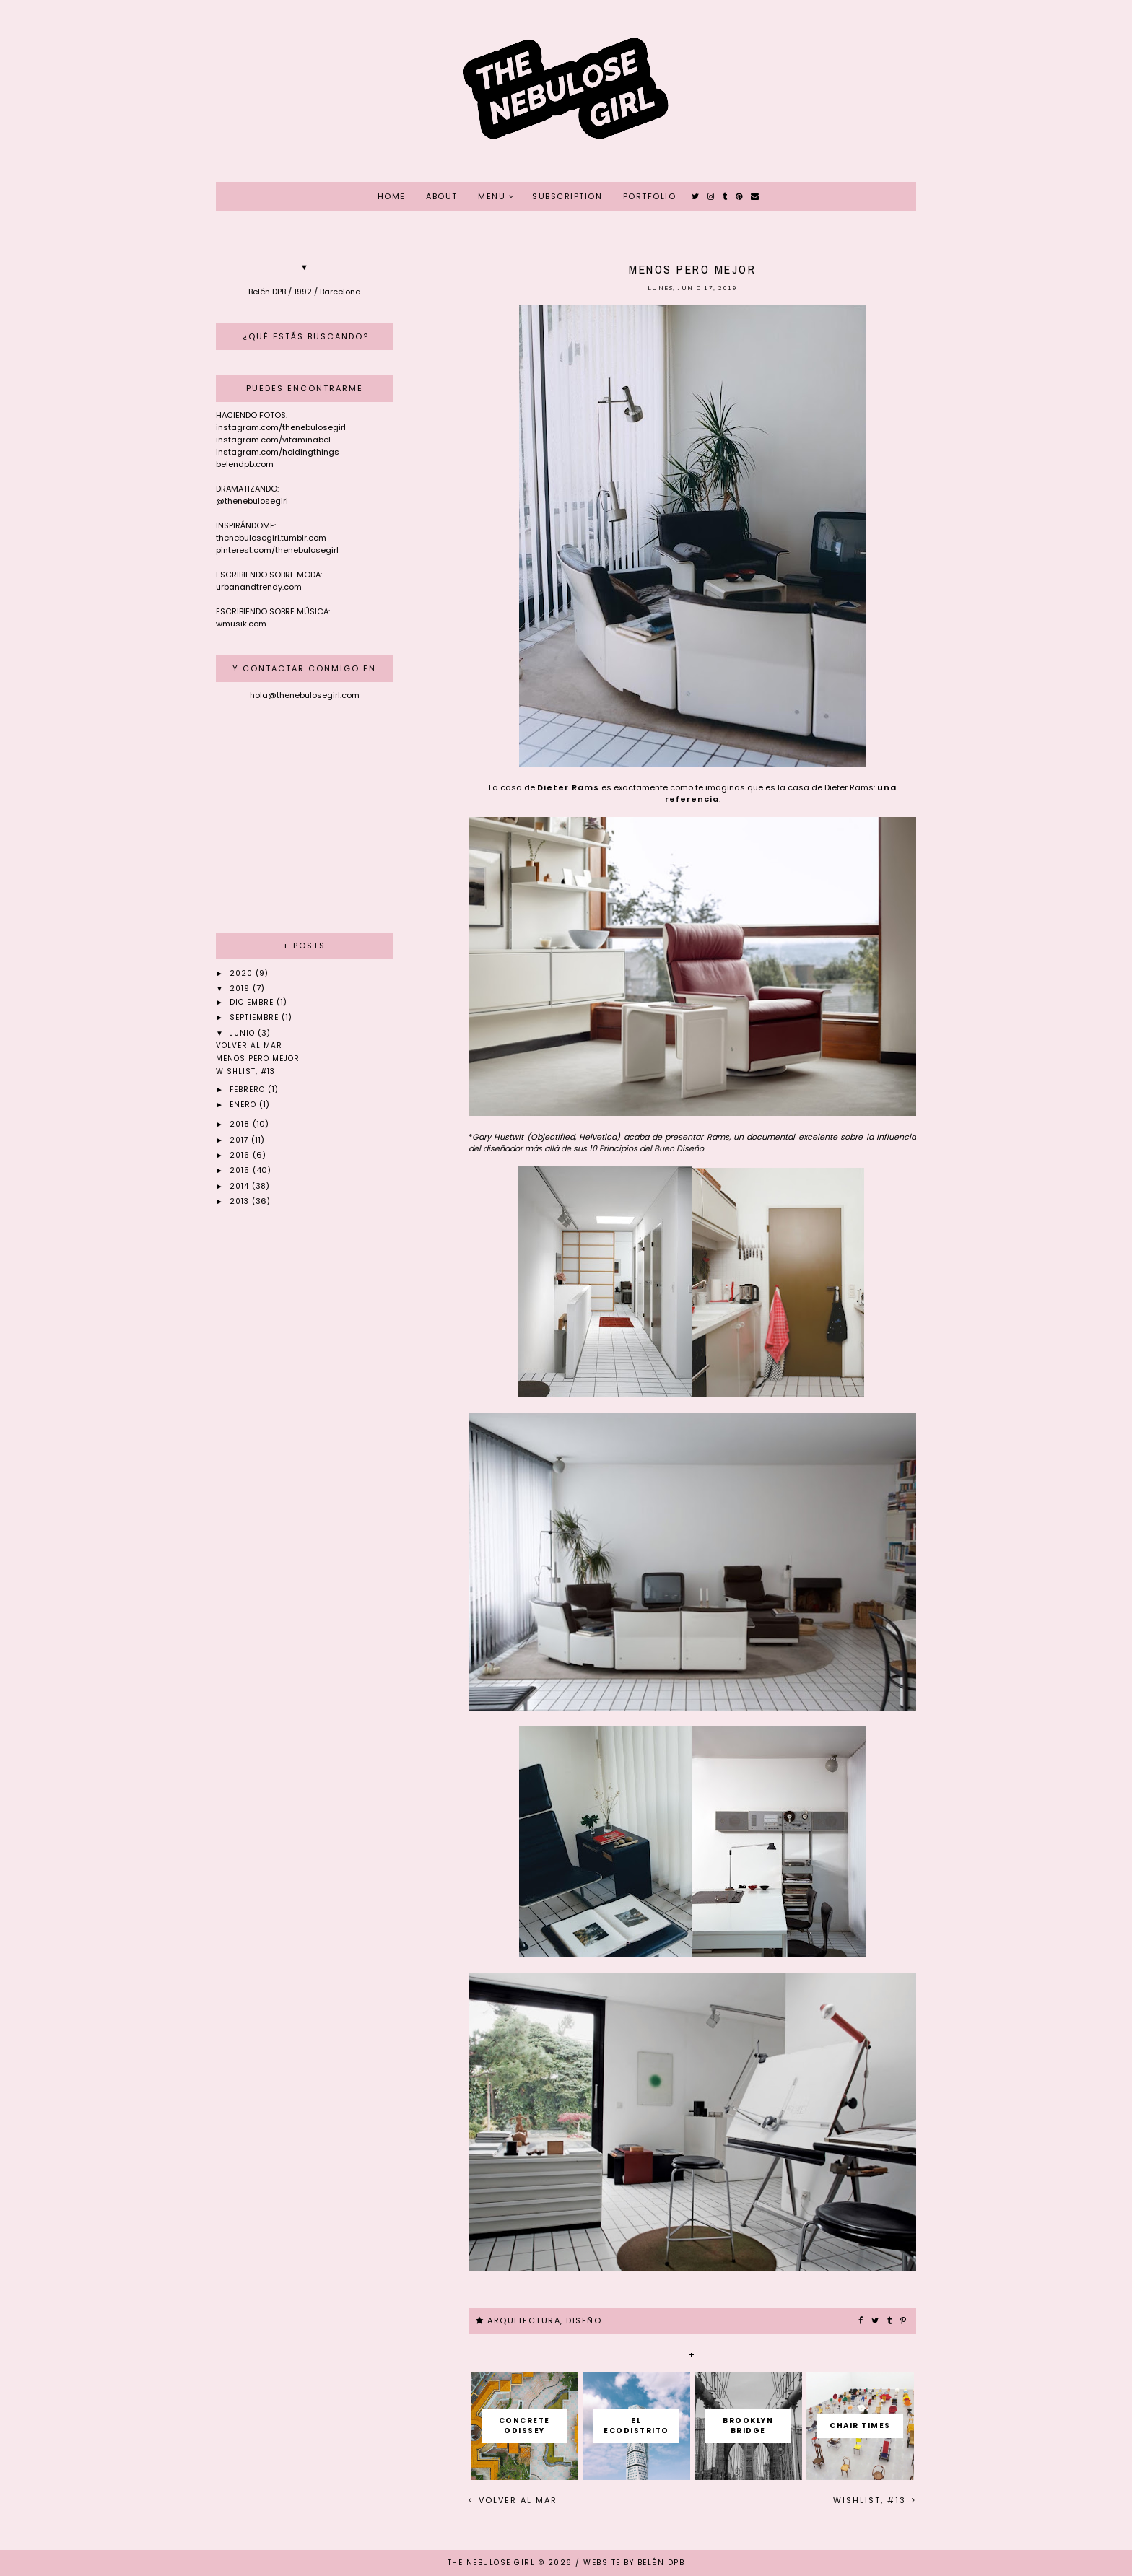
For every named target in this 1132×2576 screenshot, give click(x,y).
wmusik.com (241, 623)
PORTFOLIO (649, 196)
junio (244, 1033)
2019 (241, 988)
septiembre (256, 1017)
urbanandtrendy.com (259, 587)
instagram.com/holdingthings (277, 452)
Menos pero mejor (258, 1058)
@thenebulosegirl (252, 501)
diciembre (253, 1002)
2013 (241, 1201)
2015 (241, 1170)
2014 (241, 1186)
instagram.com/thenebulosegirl (281, 427)
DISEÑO (583, 2320)
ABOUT (442, 196)
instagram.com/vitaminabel (273, 439)
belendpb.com (245, 464)
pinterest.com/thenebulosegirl (277, 550)
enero (244, 1104)
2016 (241, 1155)
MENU (491, 196)
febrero (249, 1089)
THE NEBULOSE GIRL (492, 2562)
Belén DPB (661, 2562)
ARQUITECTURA (523, 2320)
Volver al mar (516, 2500)
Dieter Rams (568, 787)
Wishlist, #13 (871, 2500)
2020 (243, 973)
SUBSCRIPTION (567, 196)
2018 (241, 1124)
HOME (392, 196)
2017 (240, 1140)
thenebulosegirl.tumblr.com (271, 537)
